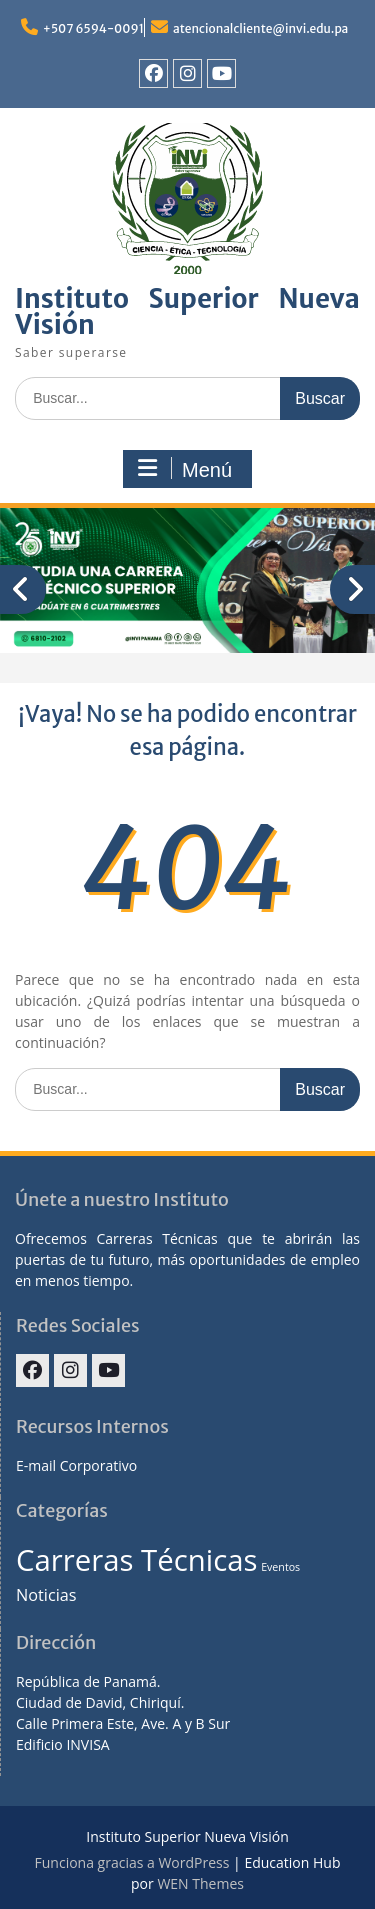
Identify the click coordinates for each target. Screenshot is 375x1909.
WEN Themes (200, 1883)
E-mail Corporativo (76, 1465)
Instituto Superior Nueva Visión (187, 311)
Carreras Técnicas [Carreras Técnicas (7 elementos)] (136, 1560)
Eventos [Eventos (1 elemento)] (280, 1567)
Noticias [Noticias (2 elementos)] (46, 1595)
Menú (185, 469)
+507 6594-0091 (93, 28)
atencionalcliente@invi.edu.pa (260, 28)
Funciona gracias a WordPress (132, 1862)
